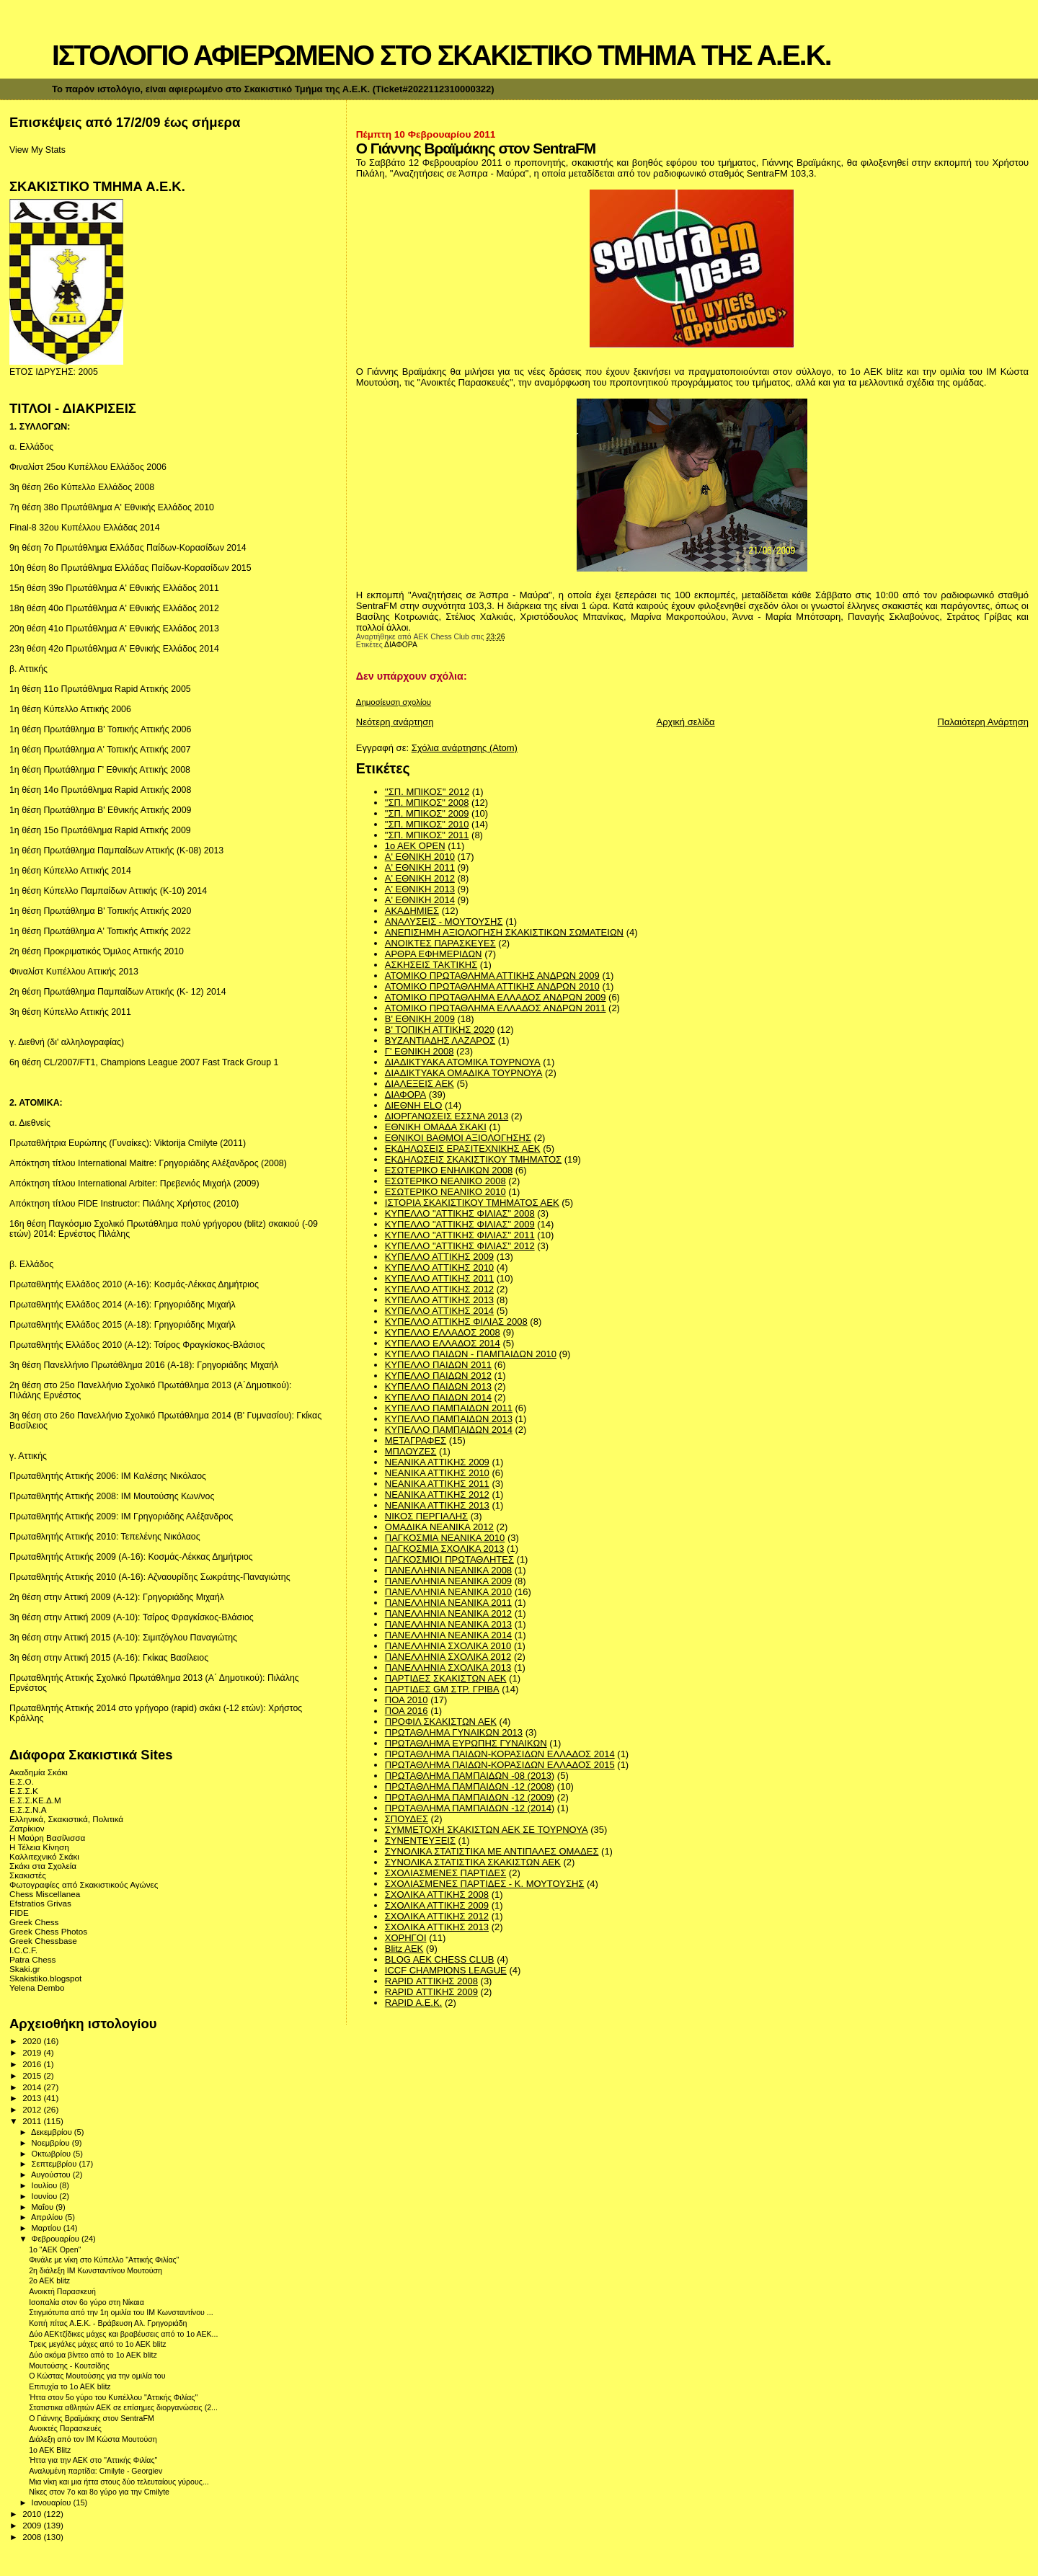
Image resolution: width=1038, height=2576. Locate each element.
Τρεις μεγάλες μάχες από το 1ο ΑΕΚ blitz (97, 2344)
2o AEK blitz (49, 2280)
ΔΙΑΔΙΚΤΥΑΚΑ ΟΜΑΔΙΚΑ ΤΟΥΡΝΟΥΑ (464, 1072)
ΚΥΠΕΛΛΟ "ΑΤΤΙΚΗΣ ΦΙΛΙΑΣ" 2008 (460, 1213)
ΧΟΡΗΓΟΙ (406, 1937)
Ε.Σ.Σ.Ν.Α (28, 1809)
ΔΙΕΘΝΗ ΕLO (413, 1105)
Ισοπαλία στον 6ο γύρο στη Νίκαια (86, 2302)
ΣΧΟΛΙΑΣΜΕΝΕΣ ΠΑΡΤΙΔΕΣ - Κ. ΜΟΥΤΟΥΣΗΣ (485, 1883)
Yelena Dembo (36, 1987)
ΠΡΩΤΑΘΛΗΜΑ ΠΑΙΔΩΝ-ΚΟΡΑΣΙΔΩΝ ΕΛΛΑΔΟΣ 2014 (500, 1754)
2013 (32, 2097)
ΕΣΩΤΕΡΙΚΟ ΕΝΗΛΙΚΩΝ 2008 (449, 1170)
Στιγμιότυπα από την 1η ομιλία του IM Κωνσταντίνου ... (121, 2312)
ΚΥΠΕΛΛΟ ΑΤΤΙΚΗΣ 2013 (439, 1299)
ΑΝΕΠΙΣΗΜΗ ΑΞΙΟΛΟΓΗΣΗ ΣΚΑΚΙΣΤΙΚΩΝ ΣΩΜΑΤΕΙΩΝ (504, 932)
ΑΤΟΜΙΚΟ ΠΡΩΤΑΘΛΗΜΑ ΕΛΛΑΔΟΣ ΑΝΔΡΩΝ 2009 (495, 997)
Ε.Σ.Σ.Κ (23, 1790)
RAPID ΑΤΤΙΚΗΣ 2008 (431, 1981)
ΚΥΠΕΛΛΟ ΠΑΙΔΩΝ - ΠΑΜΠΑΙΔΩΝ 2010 (470, 1354)
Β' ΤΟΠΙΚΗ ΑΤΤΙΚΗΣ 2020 (439, 1029)
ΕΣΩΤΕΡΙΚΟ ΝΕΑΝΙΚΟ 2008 (445, 1181)
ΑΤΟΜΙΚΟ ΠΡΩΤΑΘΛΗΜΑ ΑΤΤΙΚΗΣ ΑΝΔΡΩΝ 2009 (492, 975)
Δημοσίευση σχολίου (393, 702)
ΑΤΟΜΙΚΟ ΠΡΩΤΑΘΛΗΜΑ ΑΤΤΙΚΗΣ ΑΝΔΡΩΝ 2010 (492, 986)
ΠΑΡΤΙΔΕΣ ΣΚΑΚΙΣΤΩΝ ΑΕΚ (446, 1678)
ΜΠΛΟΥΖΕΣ (411, 1451)
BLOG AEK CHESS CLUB (439, 1959)
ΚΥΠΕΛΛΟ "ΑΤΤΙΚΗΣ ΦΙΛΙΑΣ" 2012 (460, 1245)
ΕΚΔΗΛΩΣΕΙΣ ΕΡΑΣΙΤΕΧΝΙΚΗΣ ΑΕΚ (463, 1148)
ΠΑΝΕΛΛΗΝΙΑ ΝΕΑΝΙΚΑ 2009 (448, 1581)
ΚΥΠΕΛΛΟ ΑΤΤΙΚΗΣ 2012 (439, 1289)
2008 (32, 2536)
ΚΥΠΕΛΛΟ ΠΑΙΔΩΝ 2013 (438, 1386)
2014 (32, 2087)
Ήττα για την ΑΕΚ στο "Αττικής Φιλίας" (93, 2460)
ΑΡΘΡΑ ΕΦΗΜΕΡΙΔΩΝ (433, 954)
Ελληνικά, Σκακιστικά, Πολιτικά (66, 1819)
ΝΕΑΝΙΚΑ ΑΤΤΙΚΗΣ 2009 (437, 1462)
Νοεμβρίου (52, 2142)
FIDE (19, 1912)
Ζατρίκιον (27, 1828)
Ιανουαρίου (53, 2502)
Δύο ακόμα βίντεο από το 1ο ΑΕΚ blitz (93, 2354)
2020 (32, 2041)
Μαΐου (44, 2207)
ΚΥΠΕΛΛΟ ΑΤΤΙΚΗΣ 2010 (439, 1267)
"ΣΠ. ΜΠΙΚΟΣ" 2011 (427, 835)
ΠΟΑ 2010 (406, 1700)
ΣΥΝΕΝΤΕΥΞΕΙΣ (420, 1840)
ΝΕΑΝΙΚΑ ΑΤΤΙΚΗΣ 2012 (437, 1494)
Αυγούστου (52, 2174)
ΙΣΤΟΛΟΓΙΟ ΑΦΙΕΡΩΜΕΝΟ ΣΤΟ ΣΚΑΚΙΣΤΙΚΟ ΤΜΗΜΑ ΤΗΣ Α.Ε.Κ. (441, 55)
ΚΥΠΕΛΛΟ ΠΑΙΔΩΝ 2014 (438, 1397)
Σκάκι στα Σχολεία (42, 1865)
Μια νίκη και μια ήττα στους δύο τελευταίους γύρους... (119, 2481)
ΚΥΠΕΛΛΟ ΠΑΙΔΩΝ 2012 (438, 1375)
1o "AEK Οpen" (55, 2249)
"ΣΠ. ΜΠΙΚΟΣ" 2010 (427, 824)
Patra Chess (32, 1959)
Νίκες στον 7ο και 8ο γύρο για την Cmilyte (99, 2491)
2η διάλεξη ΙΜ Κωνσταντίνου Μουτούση (95, 2270)
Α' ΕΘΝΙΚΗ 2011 (420, 867)
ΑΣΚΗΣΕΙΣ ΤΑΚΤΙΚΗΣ (431, 964)
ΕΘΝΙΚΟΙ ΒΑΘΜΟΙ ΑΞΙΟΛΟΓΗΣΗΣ (458, 1137)
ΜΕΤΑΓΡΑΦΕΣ (415, 1440)
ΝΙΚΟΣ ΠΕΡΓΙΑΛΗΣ (426, 1516)
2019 (32, 2052)
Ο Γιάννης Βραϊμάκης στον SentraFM (91, 2418)
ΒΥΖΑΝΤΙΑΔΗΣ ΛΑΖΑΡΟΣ (440, 1040)
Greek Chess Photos (48, 1931)
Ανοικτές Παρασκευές (65, 2428)
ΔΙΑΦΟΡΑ (400, 645)
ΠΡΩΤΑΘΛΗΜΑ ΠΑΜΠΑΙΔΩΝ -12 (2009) (469, 1797)
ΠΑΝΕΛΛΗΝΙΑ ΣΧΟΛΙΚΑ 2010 (448, 1645)
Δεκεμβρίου (52, 2132)
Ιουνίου (46, 2196)
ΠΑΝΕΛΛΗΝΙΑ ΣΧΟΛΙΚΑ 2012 (448, 1656)
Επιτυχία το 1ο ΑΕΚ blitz (70, 2386)
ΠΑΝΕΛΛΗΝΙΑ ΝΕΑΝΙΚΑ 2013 (448, 1624)
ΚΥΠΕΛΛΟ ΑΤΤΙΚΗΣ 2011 (439, 1278)
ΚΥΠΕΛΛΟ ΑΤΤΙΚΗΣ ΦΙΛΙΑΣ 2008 (456, 1321)
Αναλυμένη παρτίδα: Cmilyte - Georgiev (95, 2470)
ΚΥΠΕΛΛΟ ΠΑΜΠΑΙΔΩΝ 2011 (449, 1408)
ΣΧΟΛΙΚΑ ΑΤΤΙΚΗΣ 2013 (437, 1927)
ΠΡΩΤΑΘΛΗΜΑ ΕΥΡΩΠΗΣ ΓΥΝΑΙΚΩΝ (466, 1743)
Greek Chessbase (43, 1940)
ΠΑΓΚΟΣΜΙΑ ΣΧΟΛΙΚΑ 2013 (445, 1548)
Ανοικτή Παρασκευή (62, 2291)
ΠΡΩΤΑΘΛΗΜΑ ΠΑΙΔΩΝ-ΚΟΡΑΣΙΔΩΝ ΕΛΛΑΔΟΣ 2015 (500, 1764)
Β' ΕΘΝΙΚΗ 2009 (420, 1018)
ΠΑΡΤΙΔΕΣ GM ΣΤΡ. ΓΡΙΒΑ (442, 1689)
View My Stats (37, 150)
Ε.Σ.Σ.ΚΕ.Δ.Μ (35, 1800)
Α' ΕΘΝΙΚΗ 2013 (420, 889)
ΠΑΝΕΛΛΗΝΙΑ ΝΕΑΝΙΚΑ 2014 (448, 1635)
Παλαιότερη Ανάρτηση (983, 721)
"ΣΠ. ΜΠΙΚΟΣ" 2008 (427, 802)
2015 (32, 2075)
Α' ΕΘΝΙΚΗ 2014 (420, 899)
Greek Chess (33, 1922)
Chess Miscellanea (44, 1893)
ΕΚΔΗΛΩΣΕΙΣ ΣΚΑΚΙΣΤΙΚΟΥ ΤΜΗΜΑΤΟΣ (473, 1159)
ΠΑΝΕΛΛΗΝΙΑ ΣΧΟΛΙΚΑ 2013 (448, 1667)
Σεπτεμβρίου (55, 2163)
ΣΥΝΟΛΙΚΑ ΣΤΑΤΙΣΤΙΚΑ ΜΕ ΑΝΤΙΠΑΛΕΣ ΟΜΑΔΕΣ (492, 1851)
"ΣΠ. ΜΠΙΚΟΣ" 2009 (427, 813)
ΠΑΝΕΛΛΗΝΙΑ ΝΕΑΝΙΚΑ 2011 (448, 1602)
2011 (32, 2121)
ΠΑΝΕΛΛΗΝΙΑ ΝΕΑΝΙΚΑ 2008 (448, 1570)
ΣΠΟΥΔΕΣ (406, 1818)
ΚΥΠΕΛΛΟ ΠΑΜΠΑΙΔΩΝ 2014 (449, 1429)
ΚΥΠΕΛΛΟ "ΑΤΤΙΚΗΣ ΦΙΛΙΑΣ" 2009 (460, 1224)
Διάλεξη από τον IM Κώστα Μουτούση (93, 2439)
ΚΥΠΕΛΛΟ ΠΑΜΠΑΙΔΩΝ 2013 (449, 1418)
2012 (32, 2109)
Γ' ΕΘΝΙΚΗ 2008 (419, 1051)
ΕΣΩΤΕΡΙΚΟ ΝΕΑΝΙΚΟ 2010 (445, 1191)
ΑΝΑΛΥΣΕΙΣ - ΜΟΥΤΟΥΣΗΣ (444, 921)
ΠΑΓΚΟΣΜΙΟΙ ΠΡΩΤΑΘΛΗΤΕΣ (449, 1559)
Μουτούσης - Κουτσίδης (69, 2365)
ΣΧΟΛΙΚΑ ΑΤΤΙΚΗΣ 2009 (437, 1905)
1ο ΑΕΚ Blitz (50, 2450)
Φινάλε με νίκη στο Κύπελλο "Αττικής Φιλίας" (104, 2259)
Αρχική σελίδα (686, 721)
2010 (32, 2513)
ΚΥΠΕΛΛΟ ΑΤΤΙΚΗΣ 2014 (439, 1310)
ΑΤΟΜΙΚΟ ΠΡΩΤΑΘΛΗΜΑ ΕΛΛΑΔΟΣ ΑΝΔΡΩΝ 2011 (495, 1008)
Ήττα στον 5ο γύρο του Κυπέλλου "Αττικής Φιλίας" (113, 2397)
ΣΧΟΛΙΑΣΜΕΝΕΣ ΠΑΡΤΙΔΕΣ (445, 1872)
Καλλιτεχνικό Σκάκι (44, 1856)
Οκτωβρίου (53, 2153)
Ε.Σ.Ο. (21, 1781)
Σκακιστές (27, 1875)
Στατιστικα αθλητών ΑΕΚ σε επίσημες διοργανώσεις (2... (123, 2407)
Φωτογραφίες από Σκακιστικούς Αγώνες (83, 1884)
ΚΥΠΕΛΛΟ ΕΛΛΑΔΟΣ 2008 (442, 1332)
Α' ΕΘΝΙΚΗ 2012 (420, 878)
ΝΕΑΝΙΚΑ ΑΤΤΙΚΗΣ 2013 (437, 1505)
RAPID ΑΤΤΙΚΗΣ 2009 (431, 1991)
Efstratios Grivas (40, 1903)
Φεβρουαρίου (56, 2238)
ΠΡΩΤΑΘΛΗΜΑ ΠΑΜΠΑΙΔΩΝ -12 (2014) (469, 1808)
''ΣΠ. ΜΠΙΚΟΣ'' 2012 (427, 791)
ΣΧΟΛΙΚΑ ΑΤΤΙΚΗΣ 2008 (437, 1894)
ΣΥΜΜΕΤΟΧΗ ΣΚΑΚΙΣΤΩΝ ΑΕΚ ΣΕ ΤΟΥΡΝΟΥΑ (486, 1829)
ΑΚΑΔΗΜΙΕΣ (412, 910)
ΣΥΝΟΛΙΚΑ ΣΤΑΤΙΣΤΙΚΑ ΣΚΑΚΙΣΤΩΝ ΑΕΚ (473, 1862)
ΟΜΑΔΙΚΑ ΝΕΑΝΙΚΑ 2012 (439, 1527)
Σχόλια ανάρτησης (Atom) (465, 747)
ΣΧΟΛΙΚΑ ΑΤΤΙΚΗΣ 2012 (437, 1916)
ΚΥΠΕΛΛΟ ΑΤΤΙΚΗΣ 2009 (439, 1256)
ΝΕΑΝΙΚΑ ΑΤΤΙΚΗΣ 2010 (437, 1472)
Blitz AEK (404, 1948)
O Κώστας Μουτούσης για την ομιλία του (97, 2375)
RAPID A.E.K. (413, 2002)
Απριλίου (48, 2217)
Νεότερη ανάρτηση (395, 721)
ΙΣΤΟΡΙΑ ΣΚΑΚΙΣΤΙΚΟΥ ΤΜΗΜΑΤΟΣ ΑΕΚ (472, 1202)
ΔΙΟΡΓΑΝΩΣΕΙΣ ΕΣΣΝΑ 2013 (446, 1116)
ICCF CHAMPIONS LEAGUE (446, 1970)
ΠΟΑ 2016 (406, 1710)
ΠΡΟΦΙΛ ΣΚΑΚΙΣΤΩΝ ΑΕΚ (441, 1721)
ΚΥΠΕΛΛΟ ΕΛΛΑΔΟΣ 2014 (442, 1343)
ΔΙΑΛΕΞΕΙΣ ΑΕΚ (419, 1083)
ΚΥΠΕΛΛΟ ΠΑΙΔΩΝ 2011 (438, 1364)
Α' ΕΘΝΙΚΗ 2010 (420, 856)
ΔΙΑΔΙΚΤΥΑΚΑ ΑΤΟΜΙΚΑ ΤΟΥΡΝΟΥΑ (463, 1062)
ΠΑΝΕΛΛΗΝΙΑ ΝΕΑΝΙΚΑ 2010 (448, 1591)
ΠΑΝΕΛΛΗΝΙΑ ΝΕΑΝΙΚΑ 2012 (448, 1613)
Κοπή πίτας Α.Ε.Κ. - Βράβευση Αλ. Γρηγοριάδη (108, 2323)
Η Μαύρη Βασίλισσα (47, 1837)
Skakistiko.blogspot (45, 1978)
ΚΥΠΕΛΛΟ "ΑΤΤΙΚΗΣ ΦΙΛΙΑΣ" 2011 (460, 1235)
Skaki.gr (24, 1968)
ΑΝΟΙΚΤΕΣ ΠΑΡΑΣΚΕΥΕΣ (440, 943)
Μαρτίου (47, 2228)
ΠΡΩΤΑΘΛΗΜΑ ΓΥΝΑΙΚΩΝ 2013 (454, 1732)
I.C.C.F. (23, 1950)
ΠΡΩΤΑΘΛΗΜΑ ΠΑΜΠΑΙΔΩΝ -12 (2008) (469, 1786)
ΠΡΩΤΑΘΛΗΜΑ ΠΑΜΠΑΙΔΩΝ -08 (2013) (469, 1775)
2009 (32, 2525)
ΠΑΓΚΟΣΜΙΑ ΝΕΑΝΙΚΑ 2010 (445, 1537)
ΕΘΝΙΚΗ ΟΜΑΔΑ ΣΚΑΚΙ (436, 1127)
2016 (32, 2064)
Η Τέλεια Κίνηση (39, 1847)
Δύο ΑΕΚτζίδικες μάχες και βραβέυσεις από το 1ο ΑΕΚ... (123, 2333)
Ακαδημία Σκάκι (38, 1772)
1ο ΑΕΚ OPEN (415, 845)
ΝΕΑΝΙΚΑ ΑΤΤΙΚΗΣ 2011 (437, 1483)
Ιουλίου (46, 2185)
